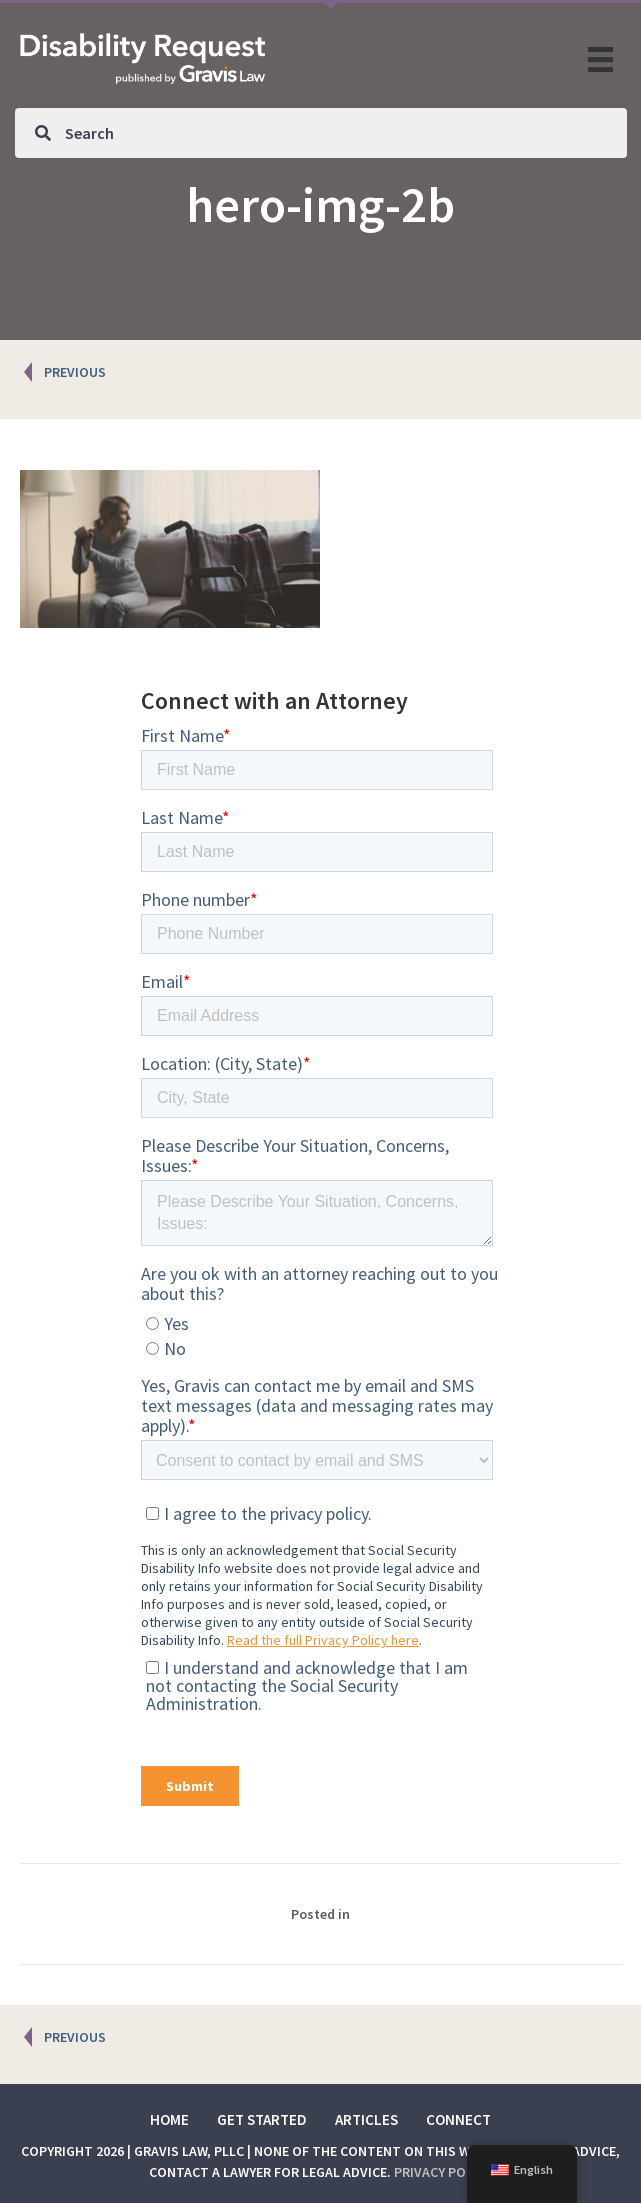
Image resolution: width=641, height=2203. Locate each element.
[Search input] (321, 133)
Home (169, 2119)
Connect (458, 2119)
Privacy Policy (443, 2172)
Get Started (262, 2119)
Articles (366, 2119)
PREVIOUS (75, 372)
